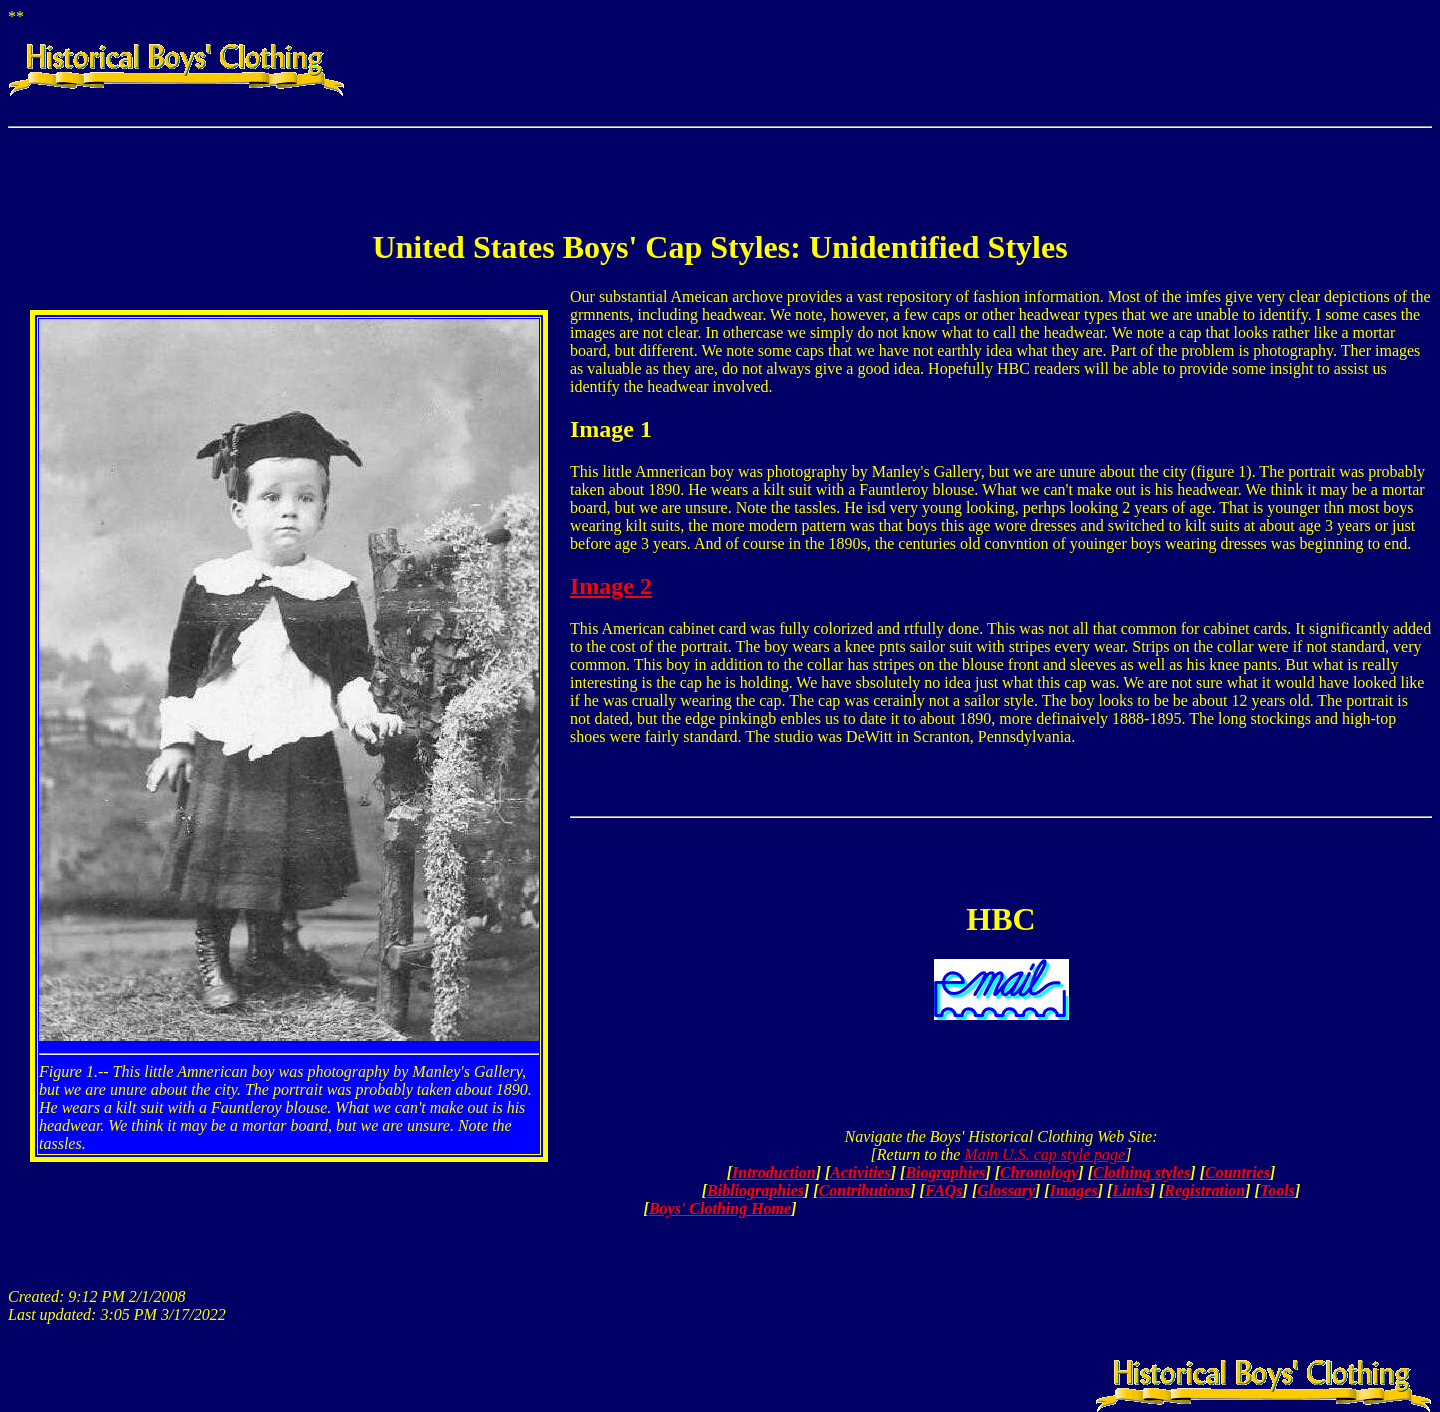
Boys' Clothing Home (720, 1208)
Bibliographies (755, 1190)
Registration (1204, 1190)
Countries (1237, 1172)
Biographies (945, 1172)
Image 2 (611, 586)
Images (1074, 1190)
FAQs (944, 1190)
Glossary (1006, 1190)
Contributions (865, 1190)
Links (1130, 1190)
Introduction (774, 1172)
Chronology (1039, 1172)
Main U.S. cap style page (1044, 1154)
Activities (860, 1172)
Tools (1277, 1190)
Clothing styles (1141, 1172)
